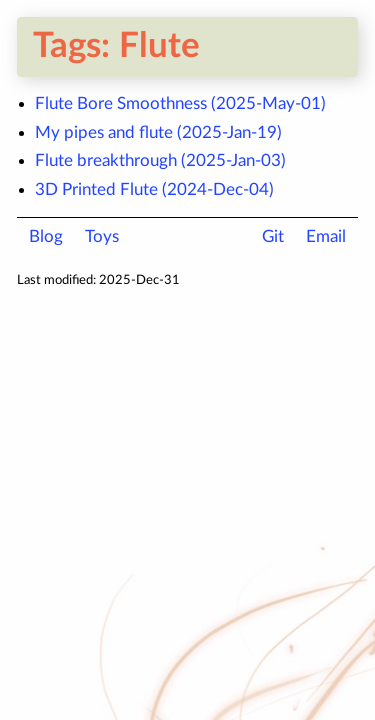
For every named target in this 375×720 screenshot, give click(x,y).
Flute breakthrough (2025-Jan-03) (160, 160)
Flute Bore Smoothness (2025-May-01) (180, 103)
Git (273, 236)
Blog (46, 236)
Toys (102, 236)
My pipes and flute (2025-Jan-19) (158, 132)
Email (326, 236)
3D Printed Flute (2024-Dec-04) (154, 189)
